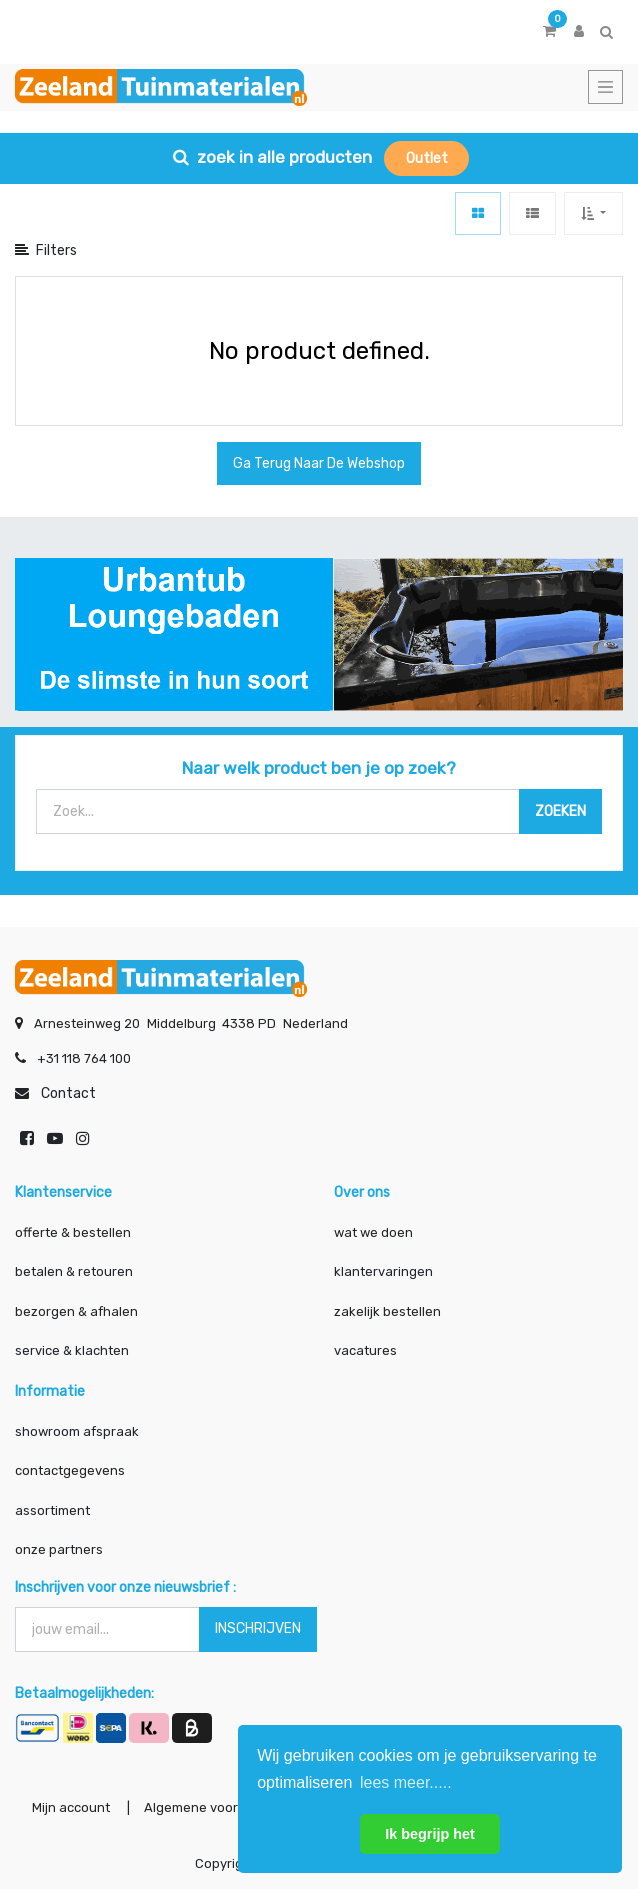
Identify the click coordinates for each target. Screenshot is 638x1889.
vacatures (365, 1350)
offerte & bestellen (74, 1232)
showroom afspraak (77, 1431)
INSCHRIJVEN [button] (258, 1628)
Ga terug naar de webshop (319, 463)
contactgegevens (70, 1470)
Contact (68, 1093)
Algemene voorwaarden (218, 1807)
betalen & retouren (74, 1271)
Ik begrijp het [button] (430, 1834)
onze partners (59, 1549)
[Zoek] (560, 811)
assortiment (52, 1510)
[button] (593, 213)
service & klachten (72, 1350)
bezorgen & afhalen (76, 1311)
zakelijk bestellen (387, 1311)
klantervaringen (383, 1271)
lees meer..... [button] (406, 1782)
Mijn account (71, 1807)
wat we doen (373, 1232)
